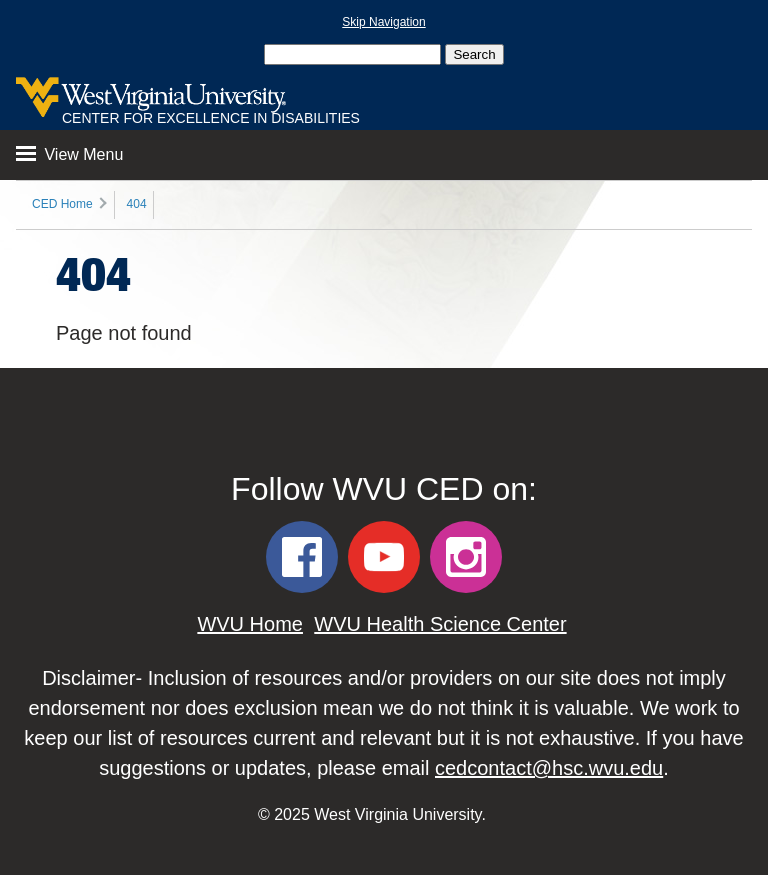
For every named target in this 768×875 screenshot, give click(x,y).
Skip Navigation (383, 22)
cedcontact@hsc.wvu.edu (549, 768)
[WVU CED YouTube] (384, 557)
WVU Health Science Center (440, 624)
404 (137, 204)
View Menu (69, 154)
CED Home (62, 204)
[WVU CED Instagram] (466, 557)
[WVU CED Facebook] (302, 557)
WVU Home (250, 624)
